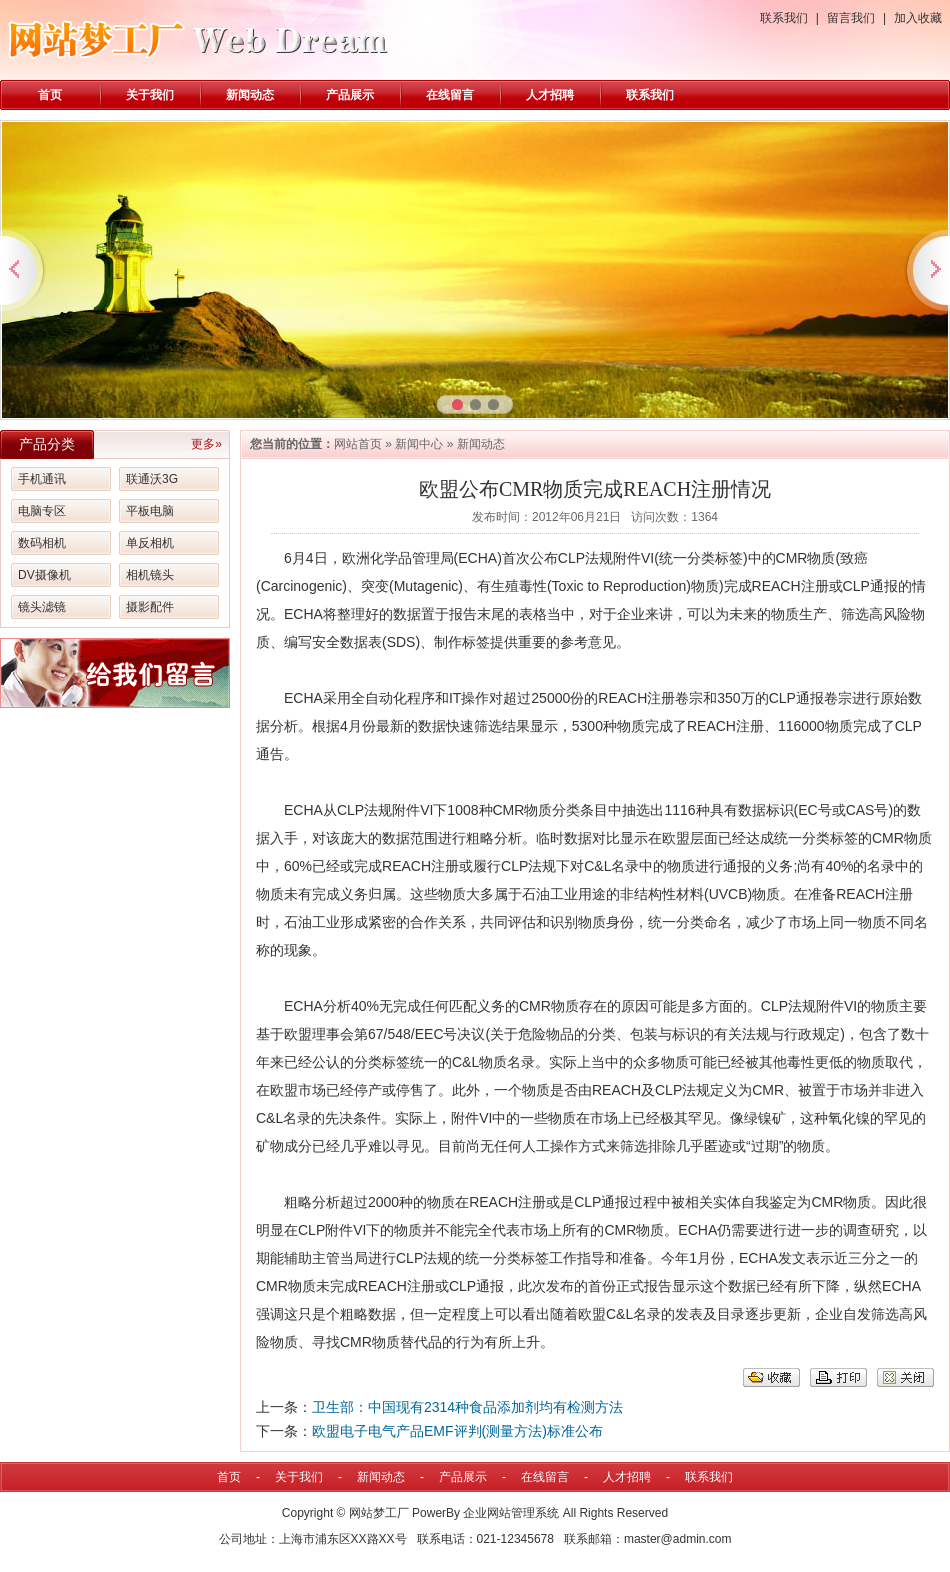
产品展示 (350, 95)
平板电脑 (150, 511)
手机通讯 (42, 479)
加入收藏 (918, 18)
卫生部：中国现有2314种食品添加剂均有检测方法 (467, 1407)
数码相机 (42, 543)
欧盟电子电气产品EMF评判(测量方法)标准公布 (457, 1431)
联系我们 (784, 18)
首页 (50, 95)
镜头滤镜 (42, 607)
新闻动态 (250, 95)
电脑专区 (42, 511)
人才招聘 (550, 95)
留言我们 (851, 18)
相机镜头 (150, 575)
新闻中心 (419, 444)
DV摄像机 (44, 575)
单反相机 (150, 543)
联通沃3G (152, 479)
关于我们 (150, 95)
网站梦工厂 (379, 1513)
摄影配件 (150, 607)
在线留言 (450, 95)
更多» (206, 444)
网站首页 (358, 444)
